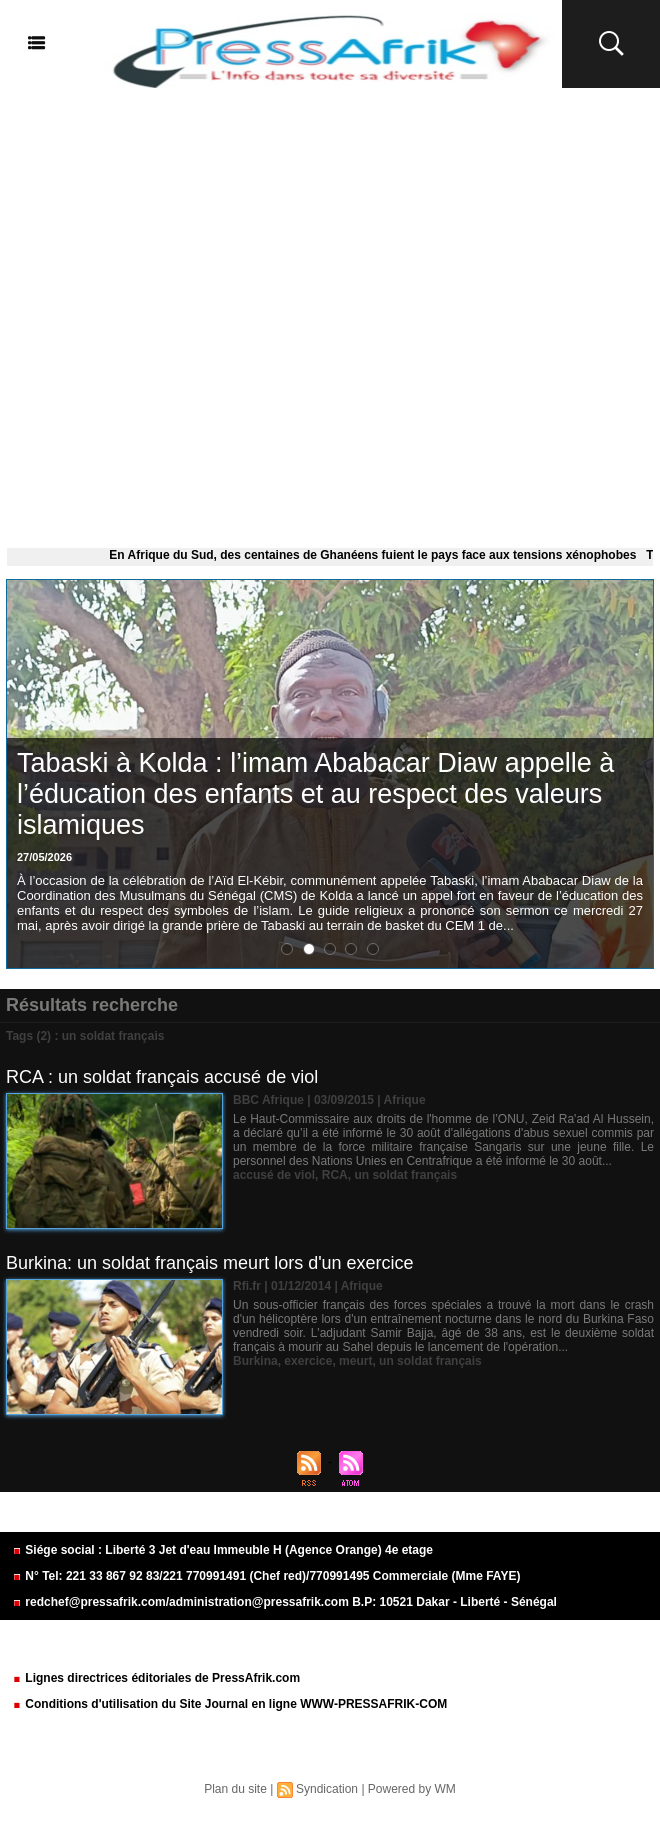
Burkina (255, 1361)
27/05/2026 (44, 857)
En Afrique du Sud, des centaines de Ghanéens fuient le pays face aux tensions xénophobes (377, 555)
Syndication (327, 1789)
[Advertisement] (330, 313)
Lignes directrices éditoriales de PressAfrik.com (156, 1678)
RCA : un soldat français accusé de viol (162, 1077)
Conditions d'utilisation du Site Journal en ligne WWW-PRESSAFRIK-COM (229, 1704)
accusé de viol (274, 1175)
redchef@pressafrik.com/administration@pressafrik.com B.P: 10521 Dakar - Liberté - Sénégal (284, 1602)
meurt (355, 1361)
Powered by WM (412, 1789)
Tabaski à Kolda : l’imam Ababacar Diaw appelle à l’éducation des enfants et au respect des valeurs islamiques (315, 794)
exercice (308, 1361)
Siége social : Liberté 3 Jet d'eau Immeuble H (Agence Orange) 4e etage (222, 1550)
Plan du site (235, 1789)
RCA (335, 1175)
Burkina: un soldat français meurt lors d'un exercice (210, 1263)
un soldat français (405, 1175)
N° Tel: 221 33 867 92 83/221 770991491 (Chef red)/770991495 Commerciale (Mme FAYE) (266, 1576)
